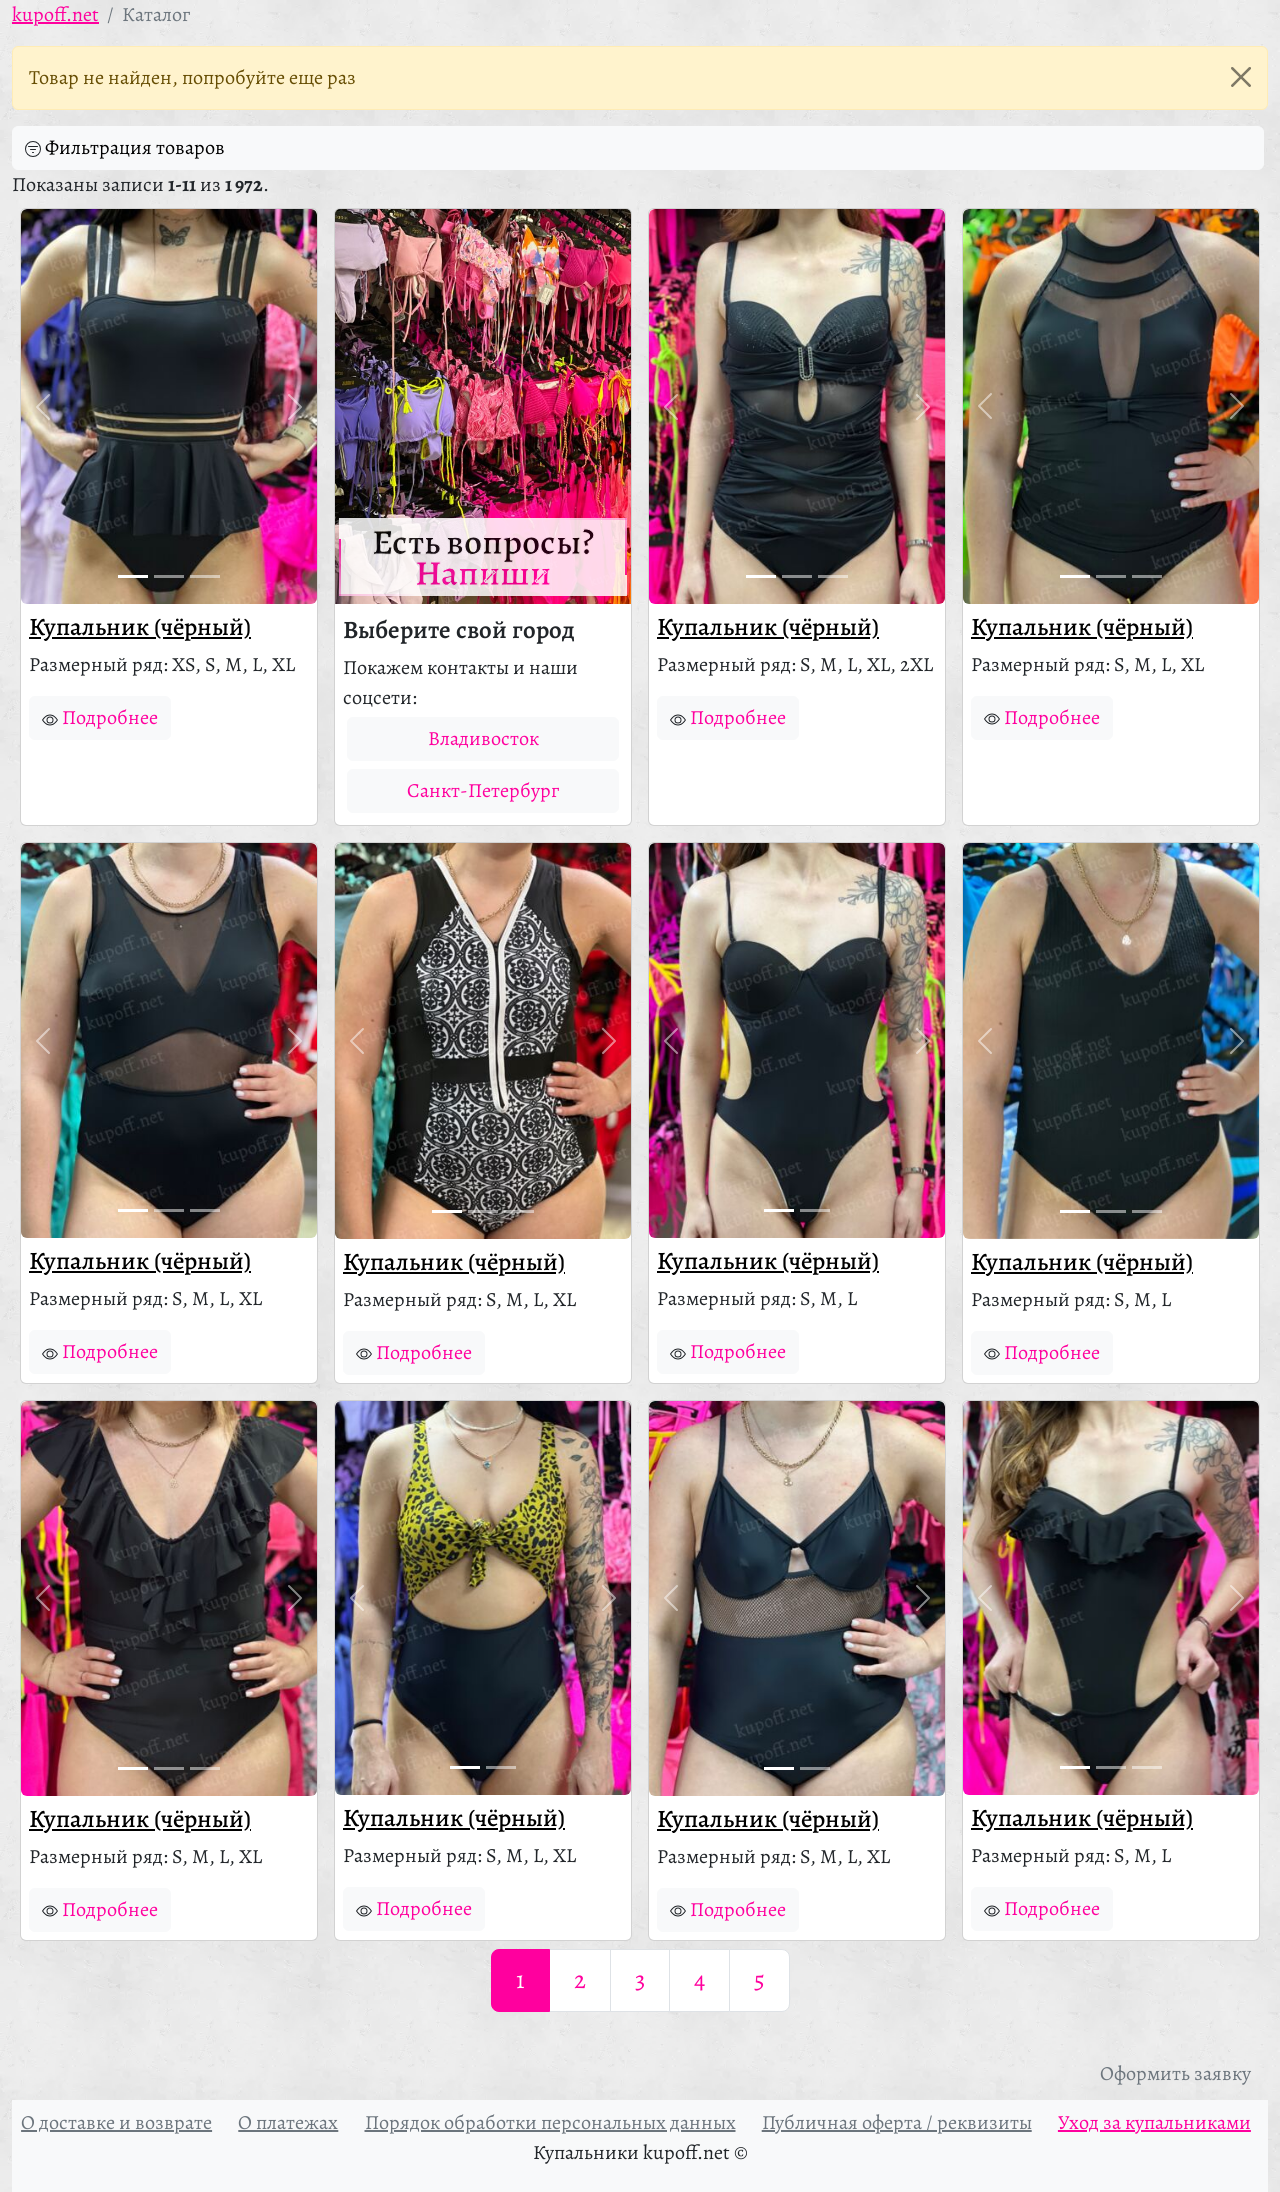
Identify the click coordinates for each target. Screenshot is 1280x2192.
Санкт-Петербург (483, 790)
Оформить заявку (1175, 2073)
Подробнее (100, 717)
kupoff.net (55, 14)
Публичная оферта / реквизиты (897, 2122)
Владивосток (483, 738)
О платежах (288, 2122)
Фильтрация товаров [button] (125, 148)
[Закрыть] (1241, 77)
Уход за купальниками (1154, 2122)
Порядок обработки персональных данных (550, 2122)
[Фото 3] (205, 576)
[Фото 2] (169, 576)
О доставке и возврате (116, 2122)
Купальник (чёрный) (140, 627)
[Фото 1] (133, 576)
